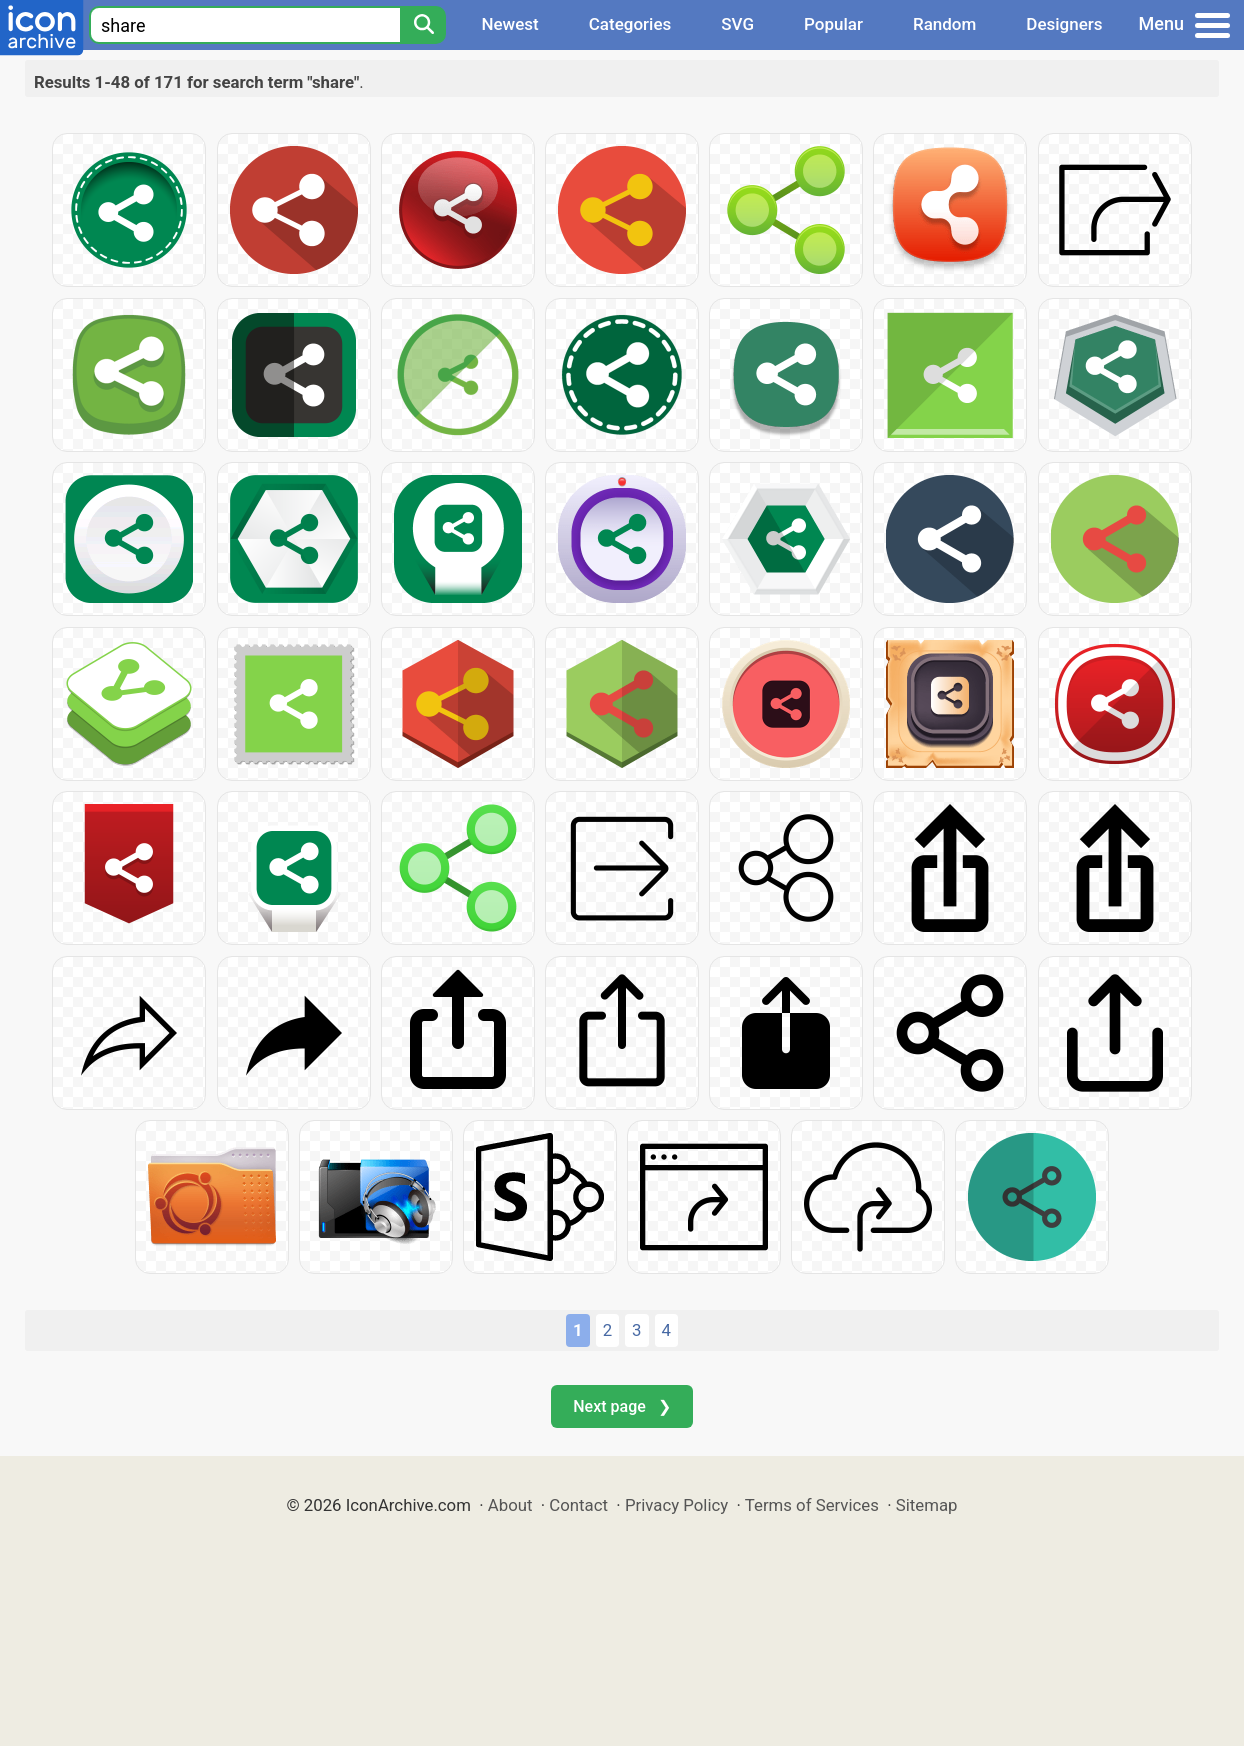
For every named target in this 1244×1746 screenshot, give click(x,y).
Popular (833, 24)
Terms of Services (812, 1505)
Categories (630, 24)
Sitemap (927, 1505)
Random (944, 24)
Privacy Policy (676, 1505)
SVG (737, 24)
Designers (1064, 24)
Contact (578, 1505)
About (510, 1505)
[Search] (423, 25)
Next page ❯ (621, 1406)
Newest (509, 24)
